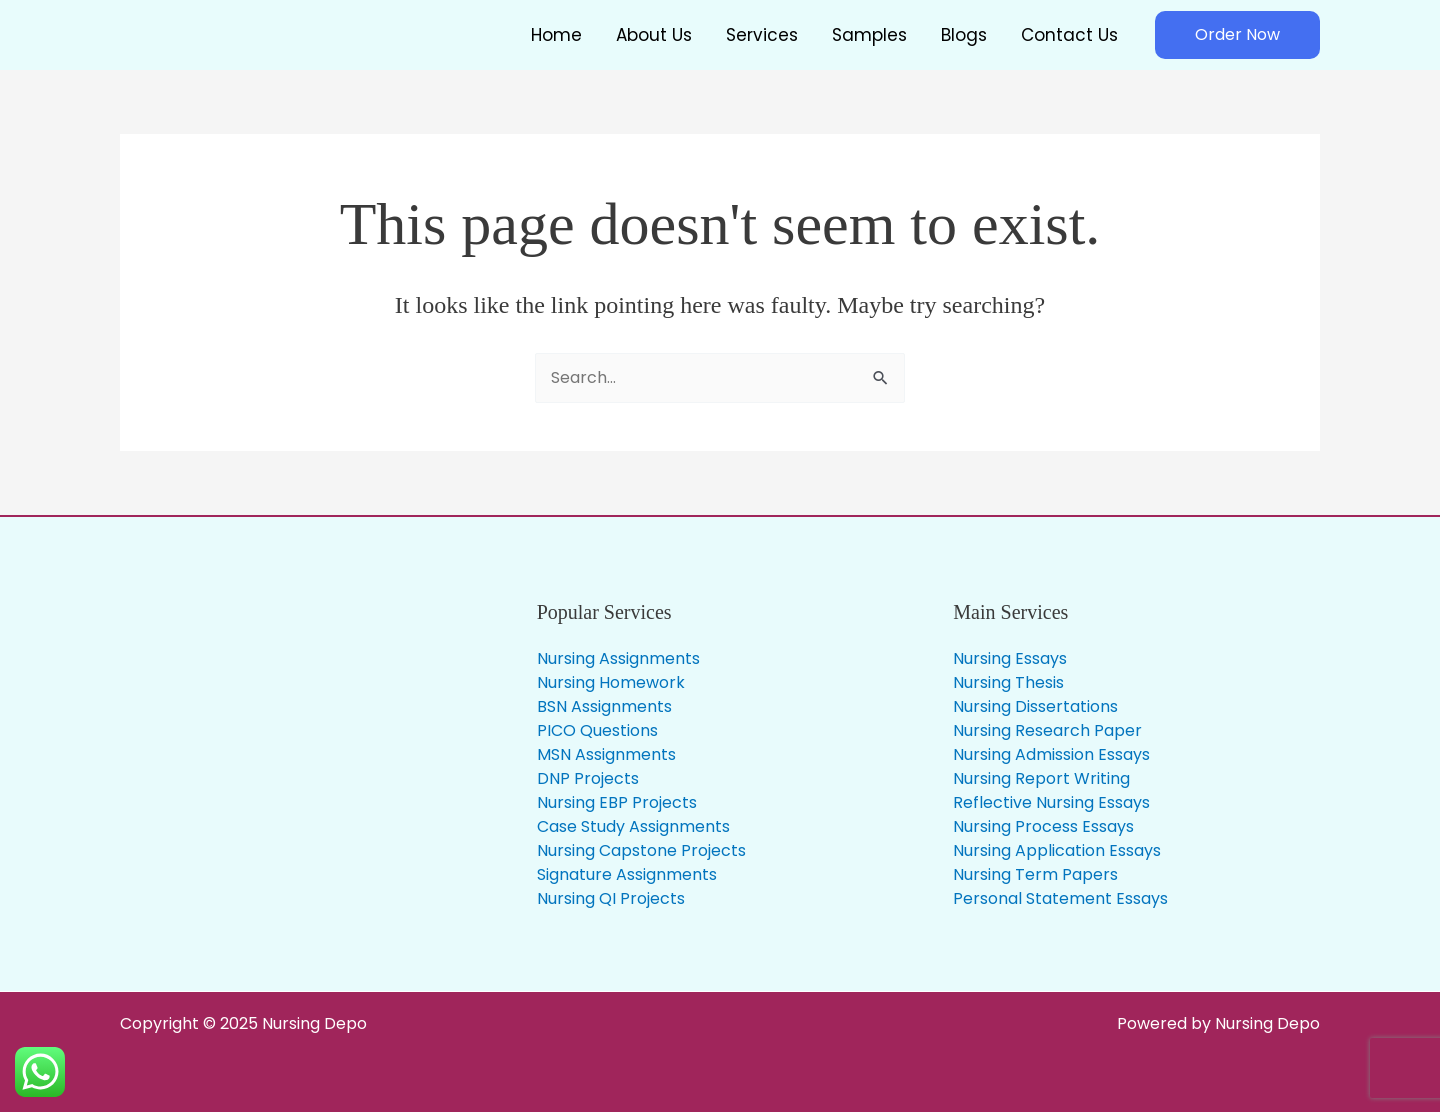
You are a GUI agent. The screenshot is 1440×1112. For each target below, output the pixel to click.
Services (762, 35)
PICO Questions (597, 730)
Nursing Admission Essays (1051, 754)
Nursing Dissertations (1035, 706)
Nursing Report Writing (1041, 778)
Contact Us (1069, 35)
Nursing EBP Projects (617, 802)
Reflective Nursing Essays (1051, 802)
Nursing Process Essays (1043, 826)
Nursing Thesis (1008, 682)
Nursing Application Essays (1057, 850)
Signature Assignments (627, 874)
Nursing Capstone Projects (641, 850)
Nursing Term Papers (1035, 874)
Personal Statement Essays (1060, 898)
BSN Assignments (604, 706)
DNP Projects (588, 778)
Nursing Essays (1010, 658)
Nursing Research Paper (1047, 730)
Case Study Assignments (633, 826)
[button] (1237, 35)
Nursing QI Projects (611, 898)
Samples (869, 35)
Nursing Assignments (618, 658)
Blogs (964, 35)
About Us (654, 35)
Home (556, 35)
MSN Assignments (606, 754)
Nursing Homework (611, 682)
